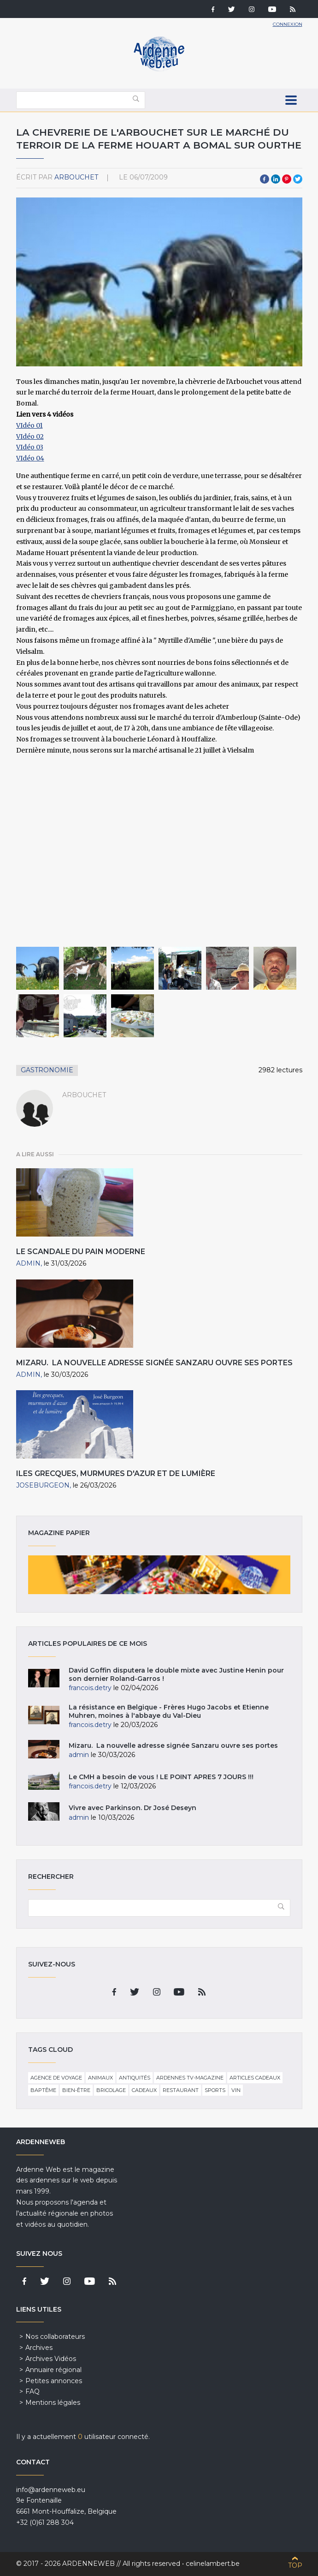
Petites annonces (53, 2381)
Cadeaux (144, 2090)
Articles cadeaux (255, 2077)
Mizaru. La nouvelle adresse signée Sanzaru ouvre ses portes (154, 1362)
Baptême (43, 2090)
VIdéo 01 (29, 425)
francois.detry (90, 1688)
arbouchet (76, 177)
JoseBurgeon (43, 1485)
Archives (39, 2347)
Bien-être (76, 2090)
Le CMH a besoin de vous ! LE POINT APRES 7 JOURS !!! (161, 1777)
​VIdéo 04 (30, 458)
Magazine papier (159, 1574)
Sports (215, 2090)
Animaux (100, 2077)
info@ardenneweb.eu (50, 2490)
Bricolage (111, 2090)
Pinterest (286, 179)
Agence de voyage (56, 2077)
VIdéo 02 (30, 436)
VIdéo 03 (29, 447)
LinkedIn (275, 179)
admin (28, 1263)
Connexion (287, 24)
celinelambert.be (213, 2563)
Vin (236, 2090)
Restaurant (181, 2090)
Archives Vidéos (50, 2359)
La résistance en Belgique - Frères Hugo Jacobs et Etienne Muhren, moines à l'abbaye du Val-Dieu (169, 1711)
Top (295, 2565)
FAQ (32, 2391)
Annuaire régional (53, 2370)
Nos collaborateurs (55, 2336)
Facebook (264, 179)
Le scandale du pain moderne (80, 1251)
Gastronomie (47, 1070)
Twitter (297, 179)
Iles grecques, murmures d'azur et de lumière (115, 1473)
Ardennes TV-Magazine (190, 2077)
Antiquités (134, 2077)
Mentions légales (52, 2402)
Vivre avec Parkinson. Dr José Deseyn (132, 1808)
